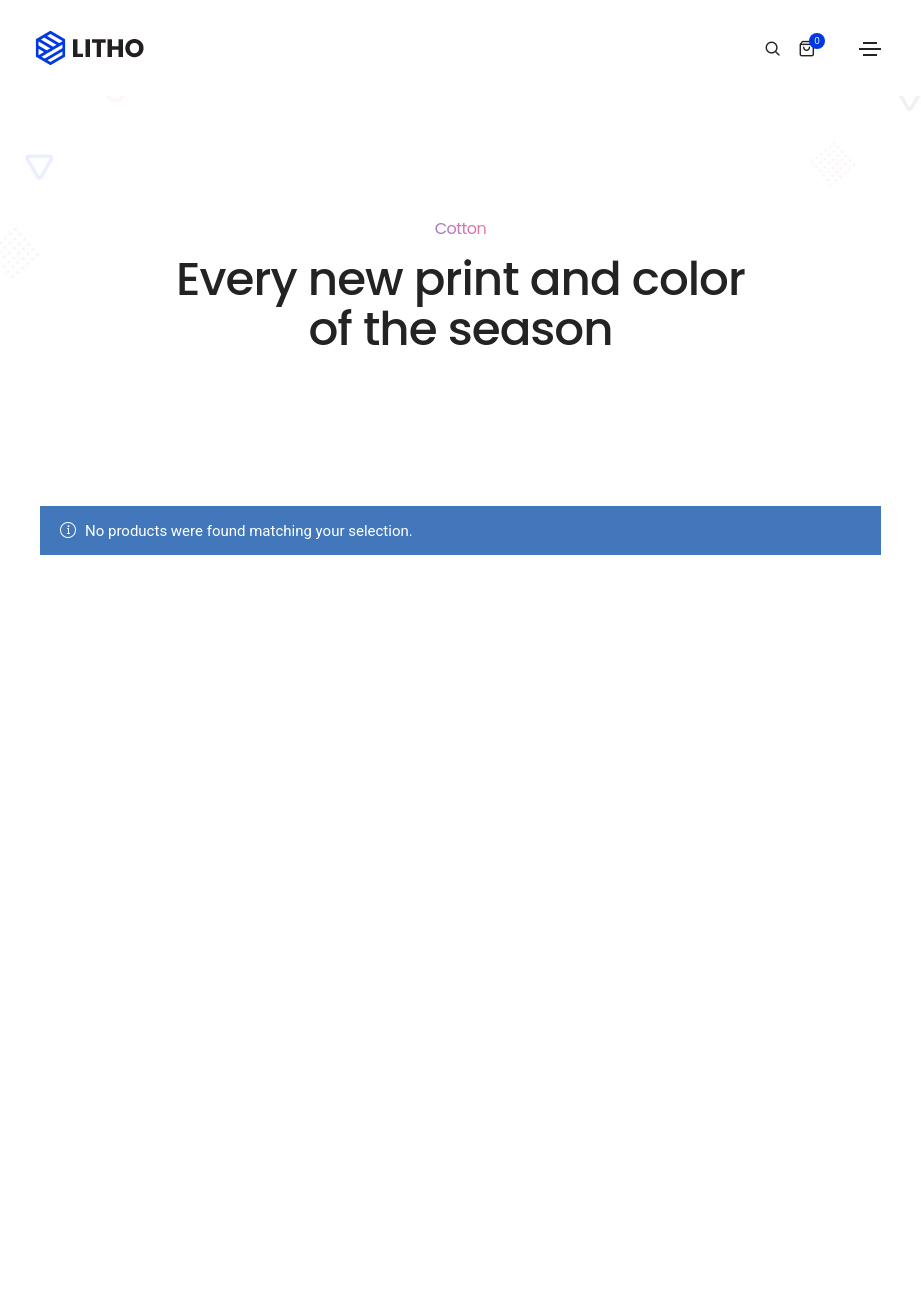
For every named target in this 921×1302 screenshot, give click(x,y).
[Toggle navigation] (870, 49)
